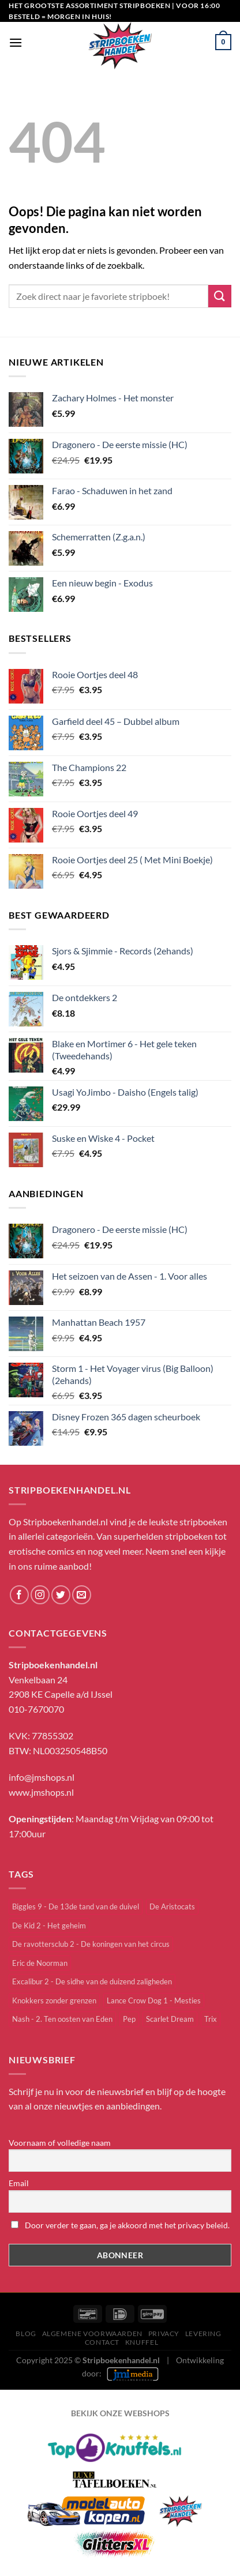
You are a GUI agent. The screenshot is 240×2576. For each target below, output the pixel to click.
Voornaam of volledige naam (60, 2143)
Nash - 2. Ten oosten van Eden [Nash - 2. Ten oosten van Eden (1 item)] (62, 2019)
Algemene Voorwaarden (92, 2333)
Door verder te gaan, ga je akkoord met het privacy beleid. (120, 2225)
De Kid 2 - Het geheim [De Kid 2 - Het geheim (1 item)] (49, 1925)
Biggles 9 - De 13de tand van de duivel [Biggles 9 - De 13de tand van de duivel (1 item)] (75, 1906)
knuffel (141, 2342)
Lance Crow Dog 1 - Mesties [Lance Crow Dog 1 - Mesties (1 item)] (154, 2000)
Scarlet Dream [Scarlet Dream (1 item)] (170, 2019)
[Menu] (15, 42)
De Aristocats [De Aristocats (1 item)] (172, 1906)
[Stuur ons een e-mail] (81, 1594)
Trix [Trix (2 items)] (210, 2019)
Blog (26, 2333)
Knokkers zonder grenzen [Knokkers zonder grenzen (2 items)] (54, 2000)
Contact (102, 2342)
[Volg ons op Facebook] (19, 1594)
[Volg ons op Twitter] (60, 1594)
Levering (203, 2333)
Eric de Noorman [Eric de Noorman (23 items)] (40, 1963)
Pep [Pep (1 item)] (129, 2019)
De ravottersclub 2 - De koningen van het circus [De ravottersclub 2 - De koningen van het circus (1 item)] (91, 1944)
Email (19, 2183)
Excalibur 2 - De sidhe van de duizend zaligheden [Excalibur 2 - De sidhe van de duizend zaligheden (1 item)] (92, 1981)
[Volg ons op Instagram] (40, 1594)
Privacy (163, 2333)
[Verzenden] (219, 296)
